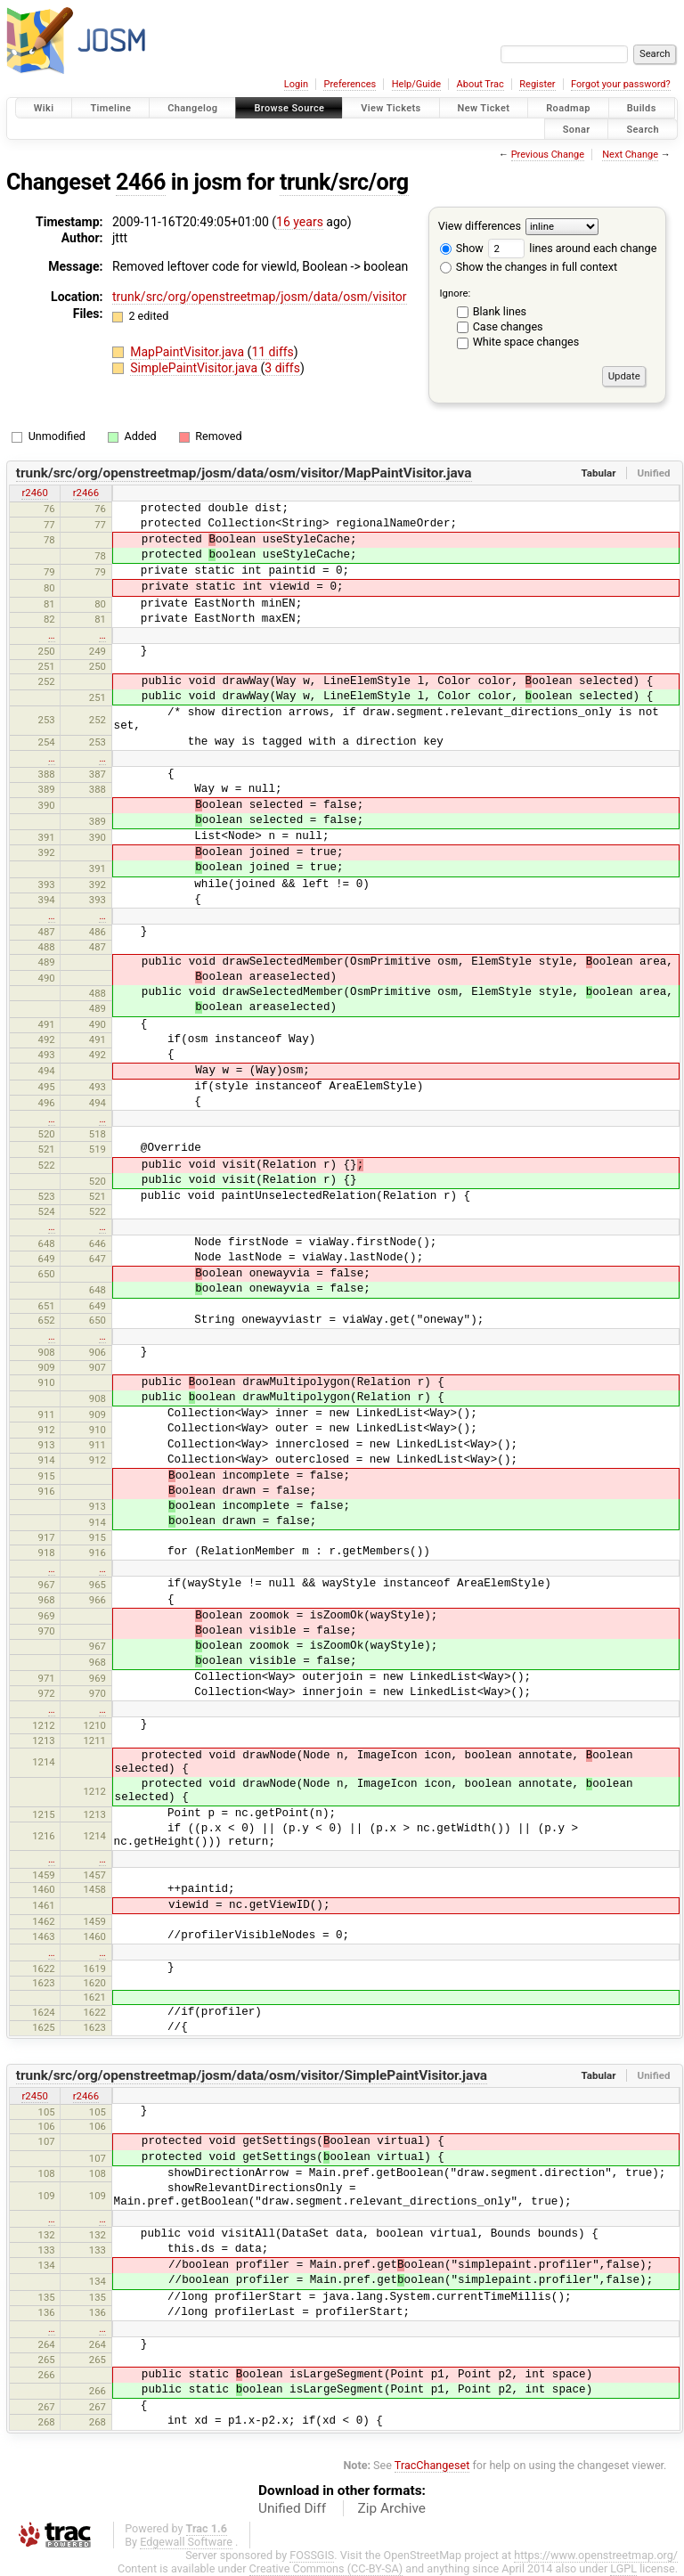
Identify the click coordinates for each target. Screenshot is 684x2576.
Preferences (349, 84)
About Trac (480, 84)
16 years (299, 222)
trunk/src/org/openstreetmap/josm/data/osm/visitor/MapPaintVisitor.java (244, 473)
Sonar (576, 129)
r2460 (34, 492)
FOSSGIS (311, 2555)
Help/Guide (416, 84)
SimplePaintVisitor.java (195, 368)
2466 (141, 182)
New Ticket (484, 108)
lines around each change (572, 248)
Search (642, 129)
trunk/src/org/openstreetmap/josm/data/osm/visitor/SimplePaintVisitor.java (251, 2075)
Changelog (192, 108)
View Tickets (390, 108)
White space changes (526, 341)
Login (296, 84)
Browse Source (289, 108)
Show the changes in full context (528, 266)
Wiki (44, 108)
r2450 (34, 2096)
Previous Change (547, 154)
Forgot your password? (621, 84)
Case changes (508, 326)
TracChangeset (432, 2465)
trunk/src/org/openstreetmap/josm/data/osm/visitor (259, 296)
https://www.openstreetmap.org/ (596, 2555)
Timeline (110, 108)
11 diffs (272, 352)
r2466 (86, 492)
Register (537, 84)
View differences (479, 225)
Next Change (630, 154)
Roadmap (568, 108)
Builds (641, 108)
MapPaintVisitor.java (188, 352)
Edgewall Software (186, 2541)
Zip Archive (392, 2508)
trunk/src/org (344, 182)
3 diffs (282, 368)
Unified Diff (292, 2508)
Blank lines (499, 311)
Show (462, 248)
